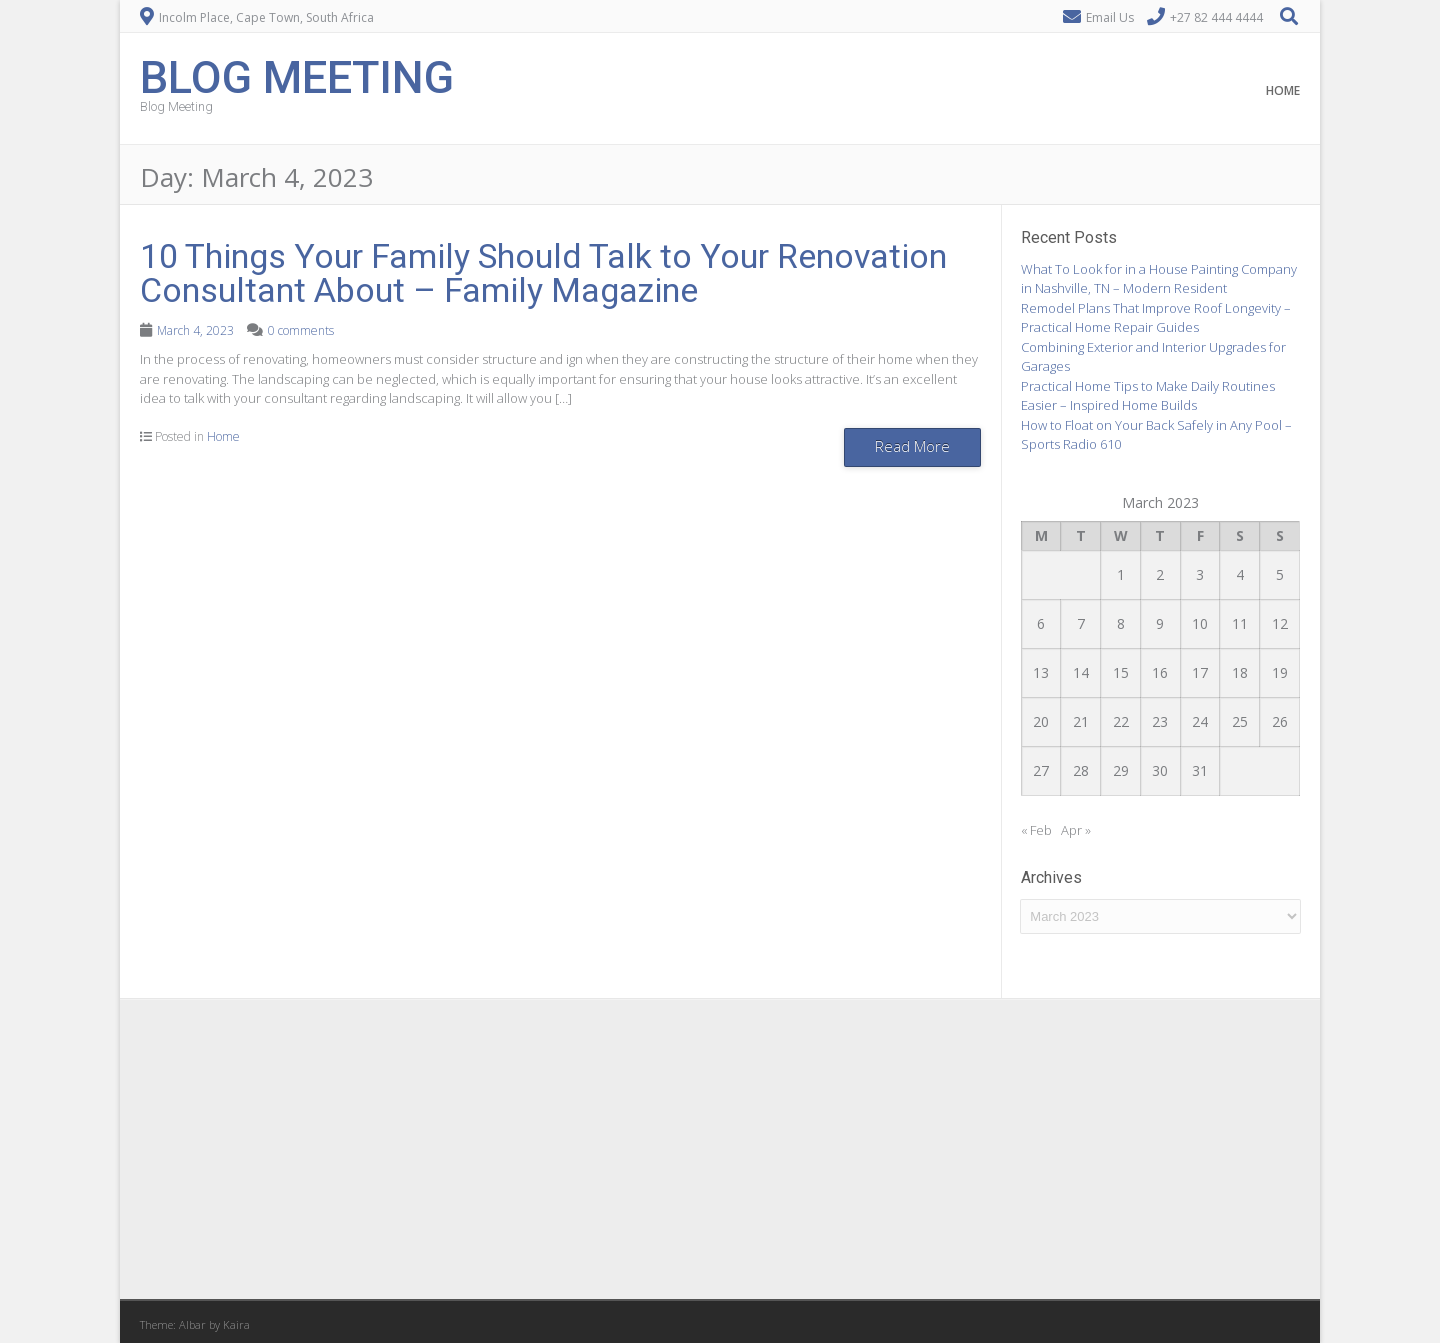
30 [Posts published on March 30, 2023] (1160, 770)
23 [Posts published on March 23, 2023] (1160, 721)
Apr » (1076, 830)
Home (1283, 90)
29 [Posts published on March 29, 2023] (1121, 770)
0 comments (301, 330)
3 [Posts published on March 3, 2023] (1200, 574)
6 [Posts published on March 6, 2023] (1041, 623)
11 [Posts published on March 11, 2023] (1240, 623)
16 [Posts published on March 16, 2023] (1160, 672)
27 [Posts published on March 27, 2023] (1041, 770)
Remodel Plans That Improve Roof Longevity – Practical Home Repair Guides (1156, 318)
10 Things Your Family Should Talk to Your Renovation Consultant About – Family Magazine (543, 273)
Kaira (236, 1324)
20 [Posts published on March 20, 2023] (1041, 721)
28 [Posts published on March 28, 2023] (1081, 770)
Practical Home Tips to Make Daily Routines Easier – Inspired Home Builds (1148, 396)
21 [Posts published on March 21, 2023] (1081, 721)
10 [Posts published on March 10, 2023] (1200, 623)
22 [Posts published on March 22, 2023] (1121, 721)
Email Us (1110, 17)
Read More (912, 446)
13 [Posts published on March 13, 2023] (1041, 672)
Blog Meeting (297, 75)
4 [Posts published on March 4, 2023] (1240, 574)
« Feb (1036, 830)
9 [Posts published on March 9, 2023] (1160, 623)
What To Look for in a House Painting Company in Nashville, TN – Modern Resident (1159, 279)
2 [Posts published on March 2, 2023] (1160, 574)
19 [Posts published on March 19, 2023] (1280, 672)
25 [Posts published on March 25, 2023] (1240, 721)
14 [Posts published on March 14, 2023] (1081, 672)
